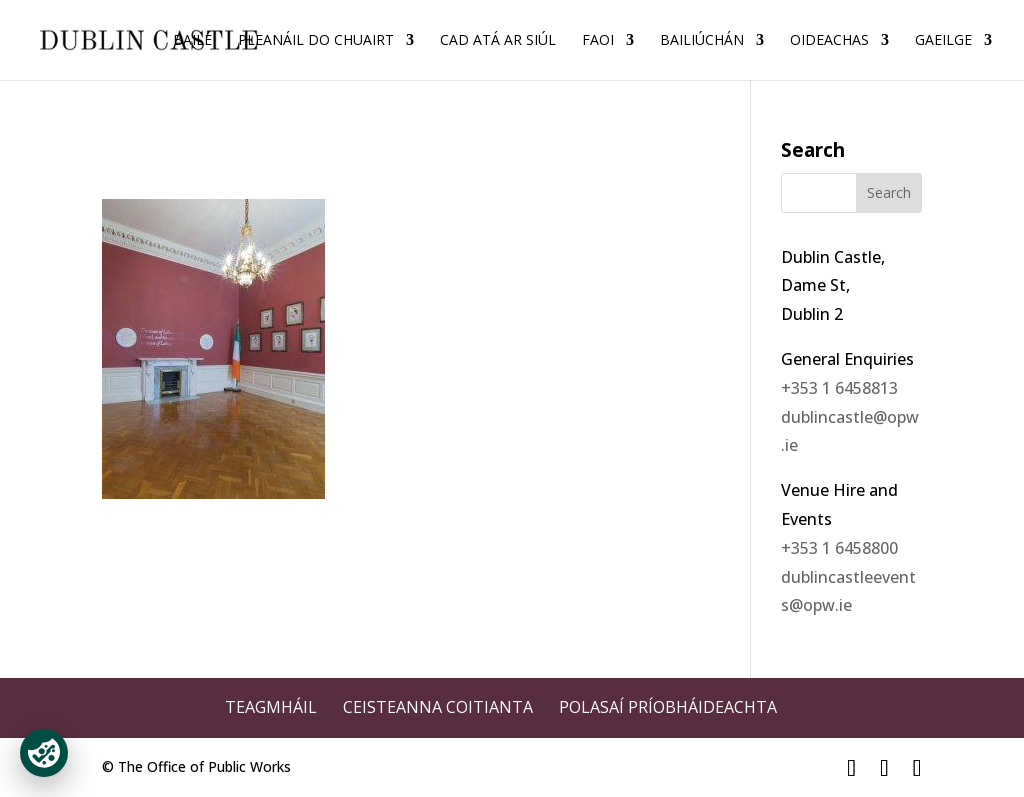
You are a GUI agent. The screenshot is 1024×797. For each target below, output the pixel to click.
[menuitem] (953, 56)
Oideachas (829, 41)
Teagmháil (271, 707)
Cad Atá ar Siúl (498, 41)
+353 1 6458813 (839, 388)
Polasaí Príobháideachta (668, 707)
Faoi (598, 41)
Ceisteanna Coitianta (438, 707)
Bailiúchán (702, 41)
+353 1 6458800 (839, 548)
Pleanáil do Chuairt (316, 41)
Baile (192, 41)
